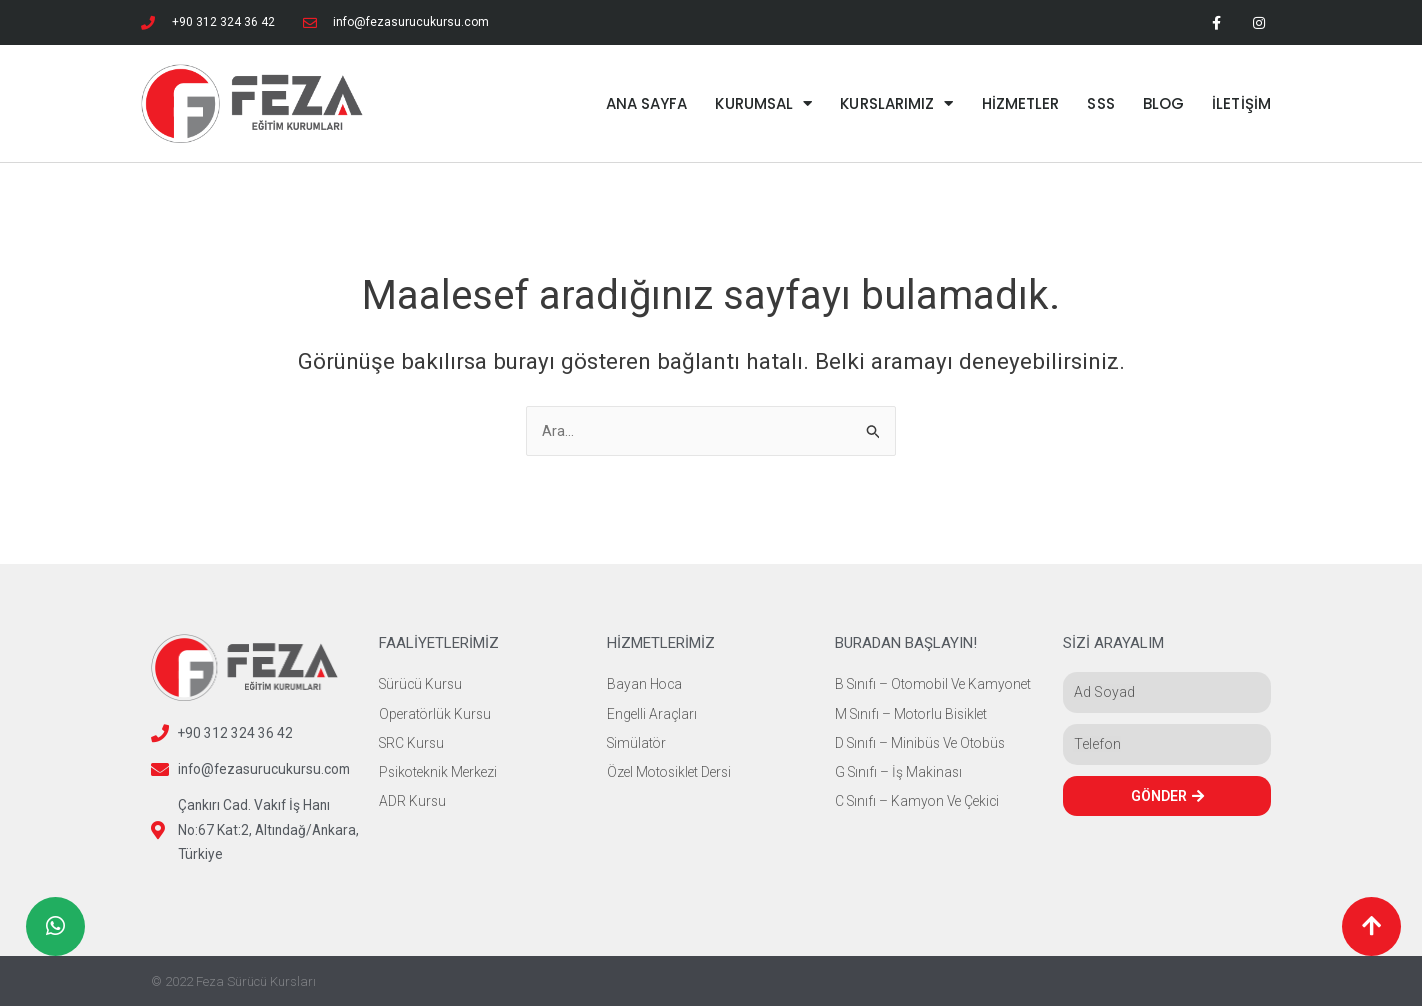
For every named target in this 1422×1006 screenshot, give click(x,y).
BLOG (1163, 103)
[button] (1371, 926)
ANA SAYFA (647, 103)
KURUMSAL (763, 103)
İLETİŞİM (1241, 103)
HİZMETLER (1021, 103)
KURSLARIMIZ (896, 103)
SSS (1100, 103)
